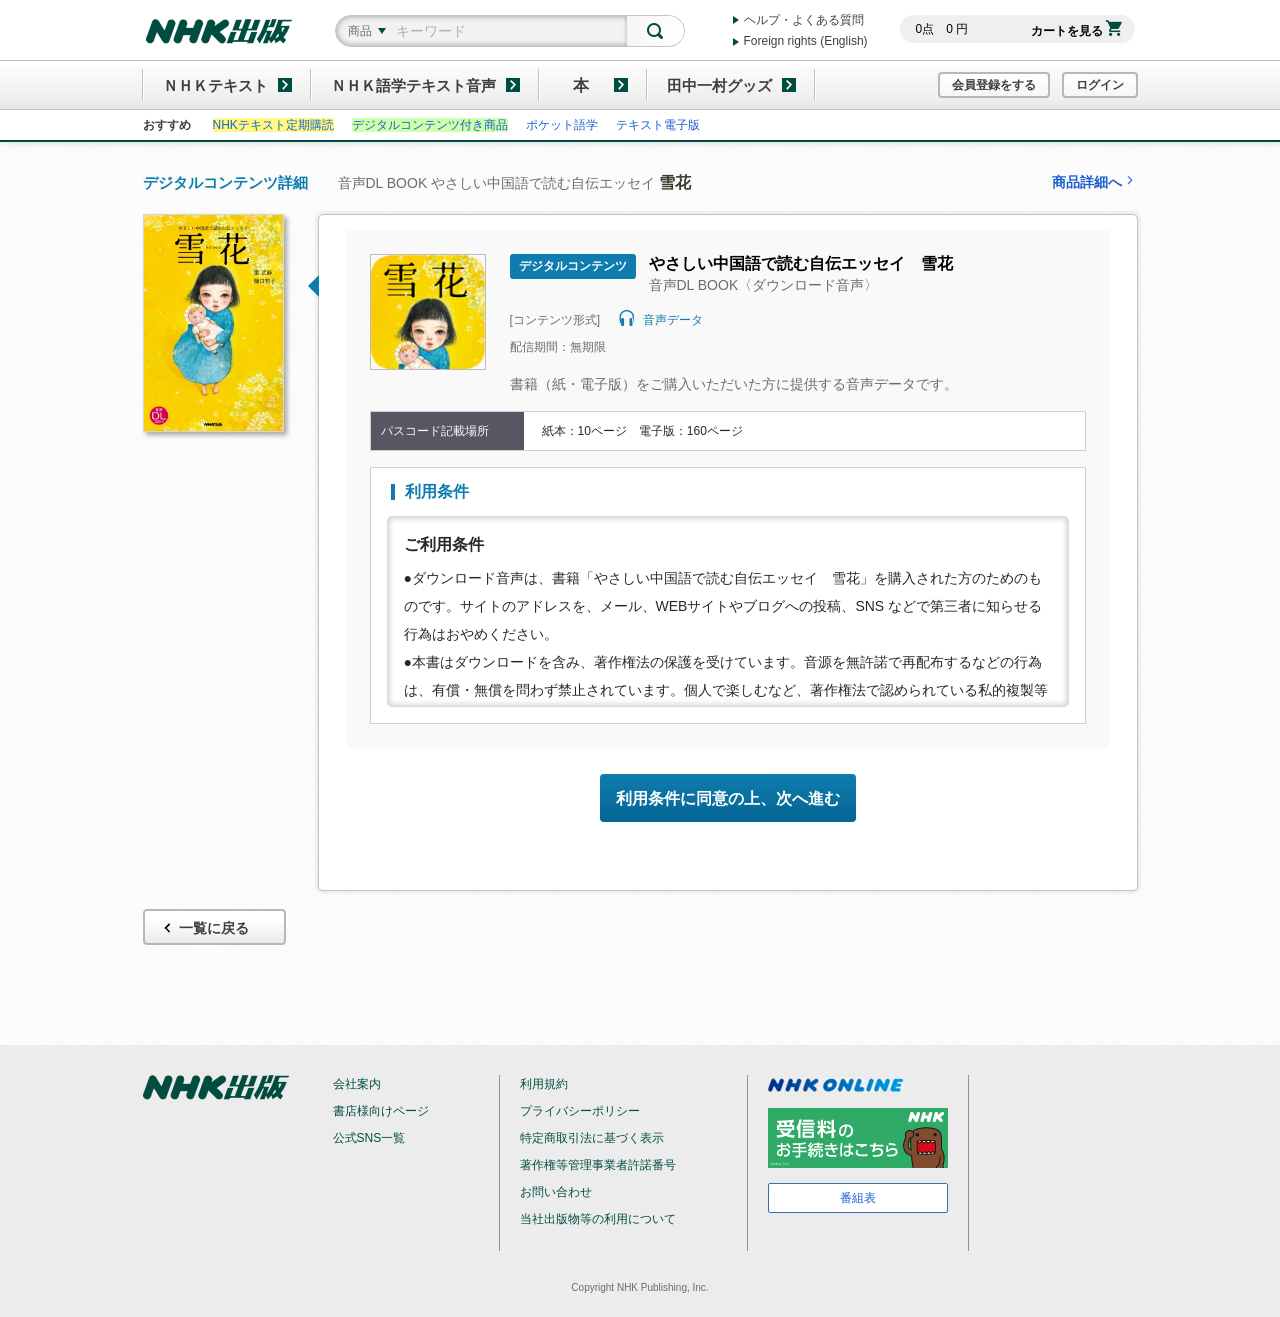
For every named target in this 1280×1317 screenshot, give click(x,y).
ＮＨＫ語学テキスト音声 (413, 85)
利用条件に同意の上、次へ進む (728, 798)
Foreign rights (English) (806, 41)
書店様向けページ (381, 1111)
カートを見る (1076, 31)
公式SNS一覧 (369, 1138)
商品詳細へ (1095, 182)
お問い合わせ (556, 1192)
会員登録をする (994, 85)
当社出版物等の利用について (598, 1219)
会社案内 (357, 1084)
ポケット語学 (562, 125)
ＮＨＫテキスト (215, 85)
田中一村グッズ (719, 85)
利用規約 (544, 1084)
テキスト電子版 (658, 125)
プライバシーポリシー (580, 1111)
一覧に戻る (204, 928)
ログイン (1100, 85)
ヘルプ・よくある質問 (804, 20)
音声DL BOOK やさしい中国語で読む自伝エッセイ (515, 183)
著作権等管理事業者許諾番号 (598, 1165)
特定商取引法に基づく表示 (592, 1138)
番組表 (858, 1198)
